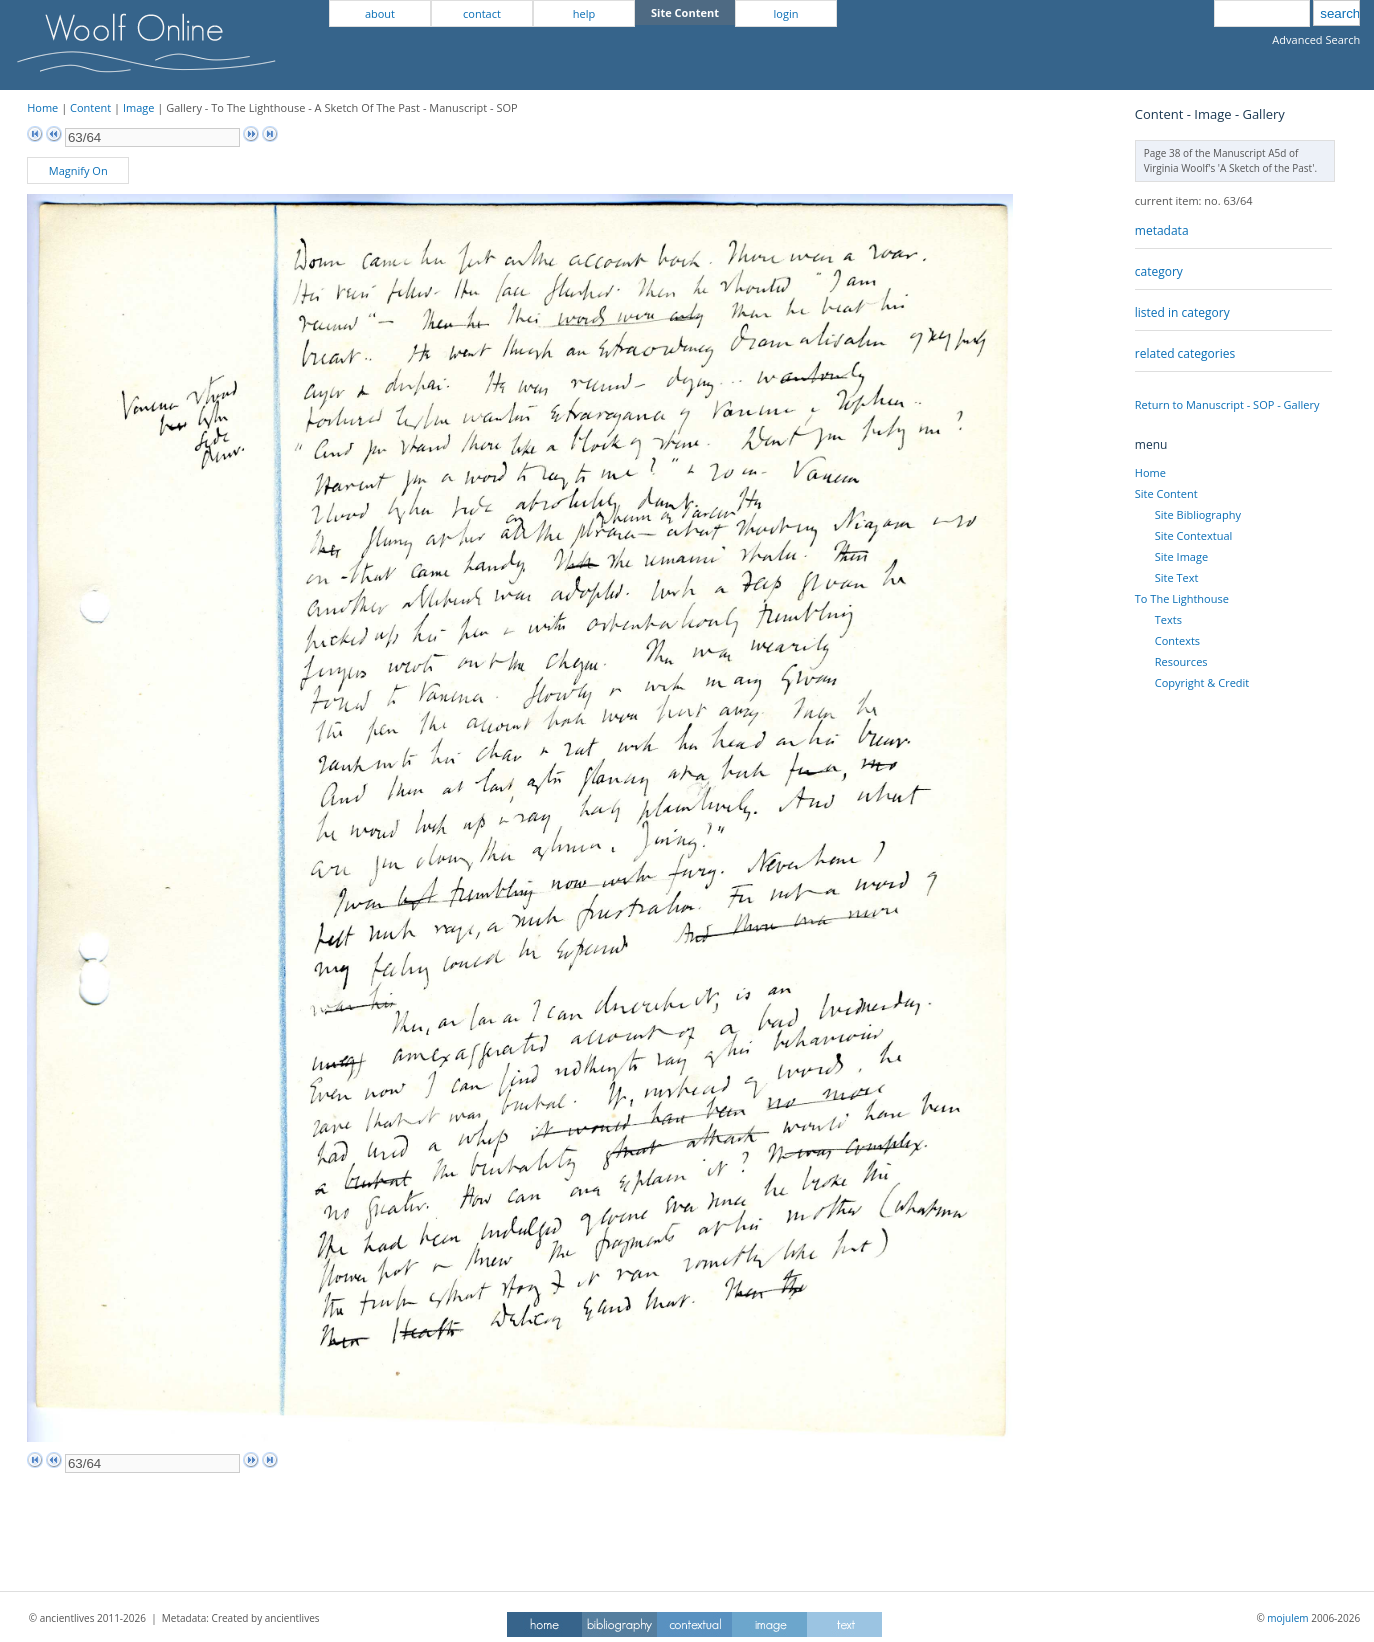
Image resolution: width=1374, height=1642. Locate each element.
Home (42, 107)
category (1159, 271)
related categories (1185, 353)
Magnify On (78, 170)
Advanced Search (1316, 39)
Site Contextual (1193, 535)
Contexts (1177, 640)
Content (90, 107)
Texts (1168, 619)
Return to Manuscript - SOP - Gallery (1227, 404)
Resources (1181, 661)
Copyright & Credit (1202, 682)
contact (482, 13)
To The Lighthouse (1182, 598)
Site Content (1166, 493)
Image (139, 107)
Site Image (1181, 556)
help (584, 13)
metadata (1162, 230)
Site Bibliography (1198, 514)
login (786, 13)
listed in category (1182, 312)
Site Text (1177, 577)
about (380, 13)
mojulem (1287, 1618)
